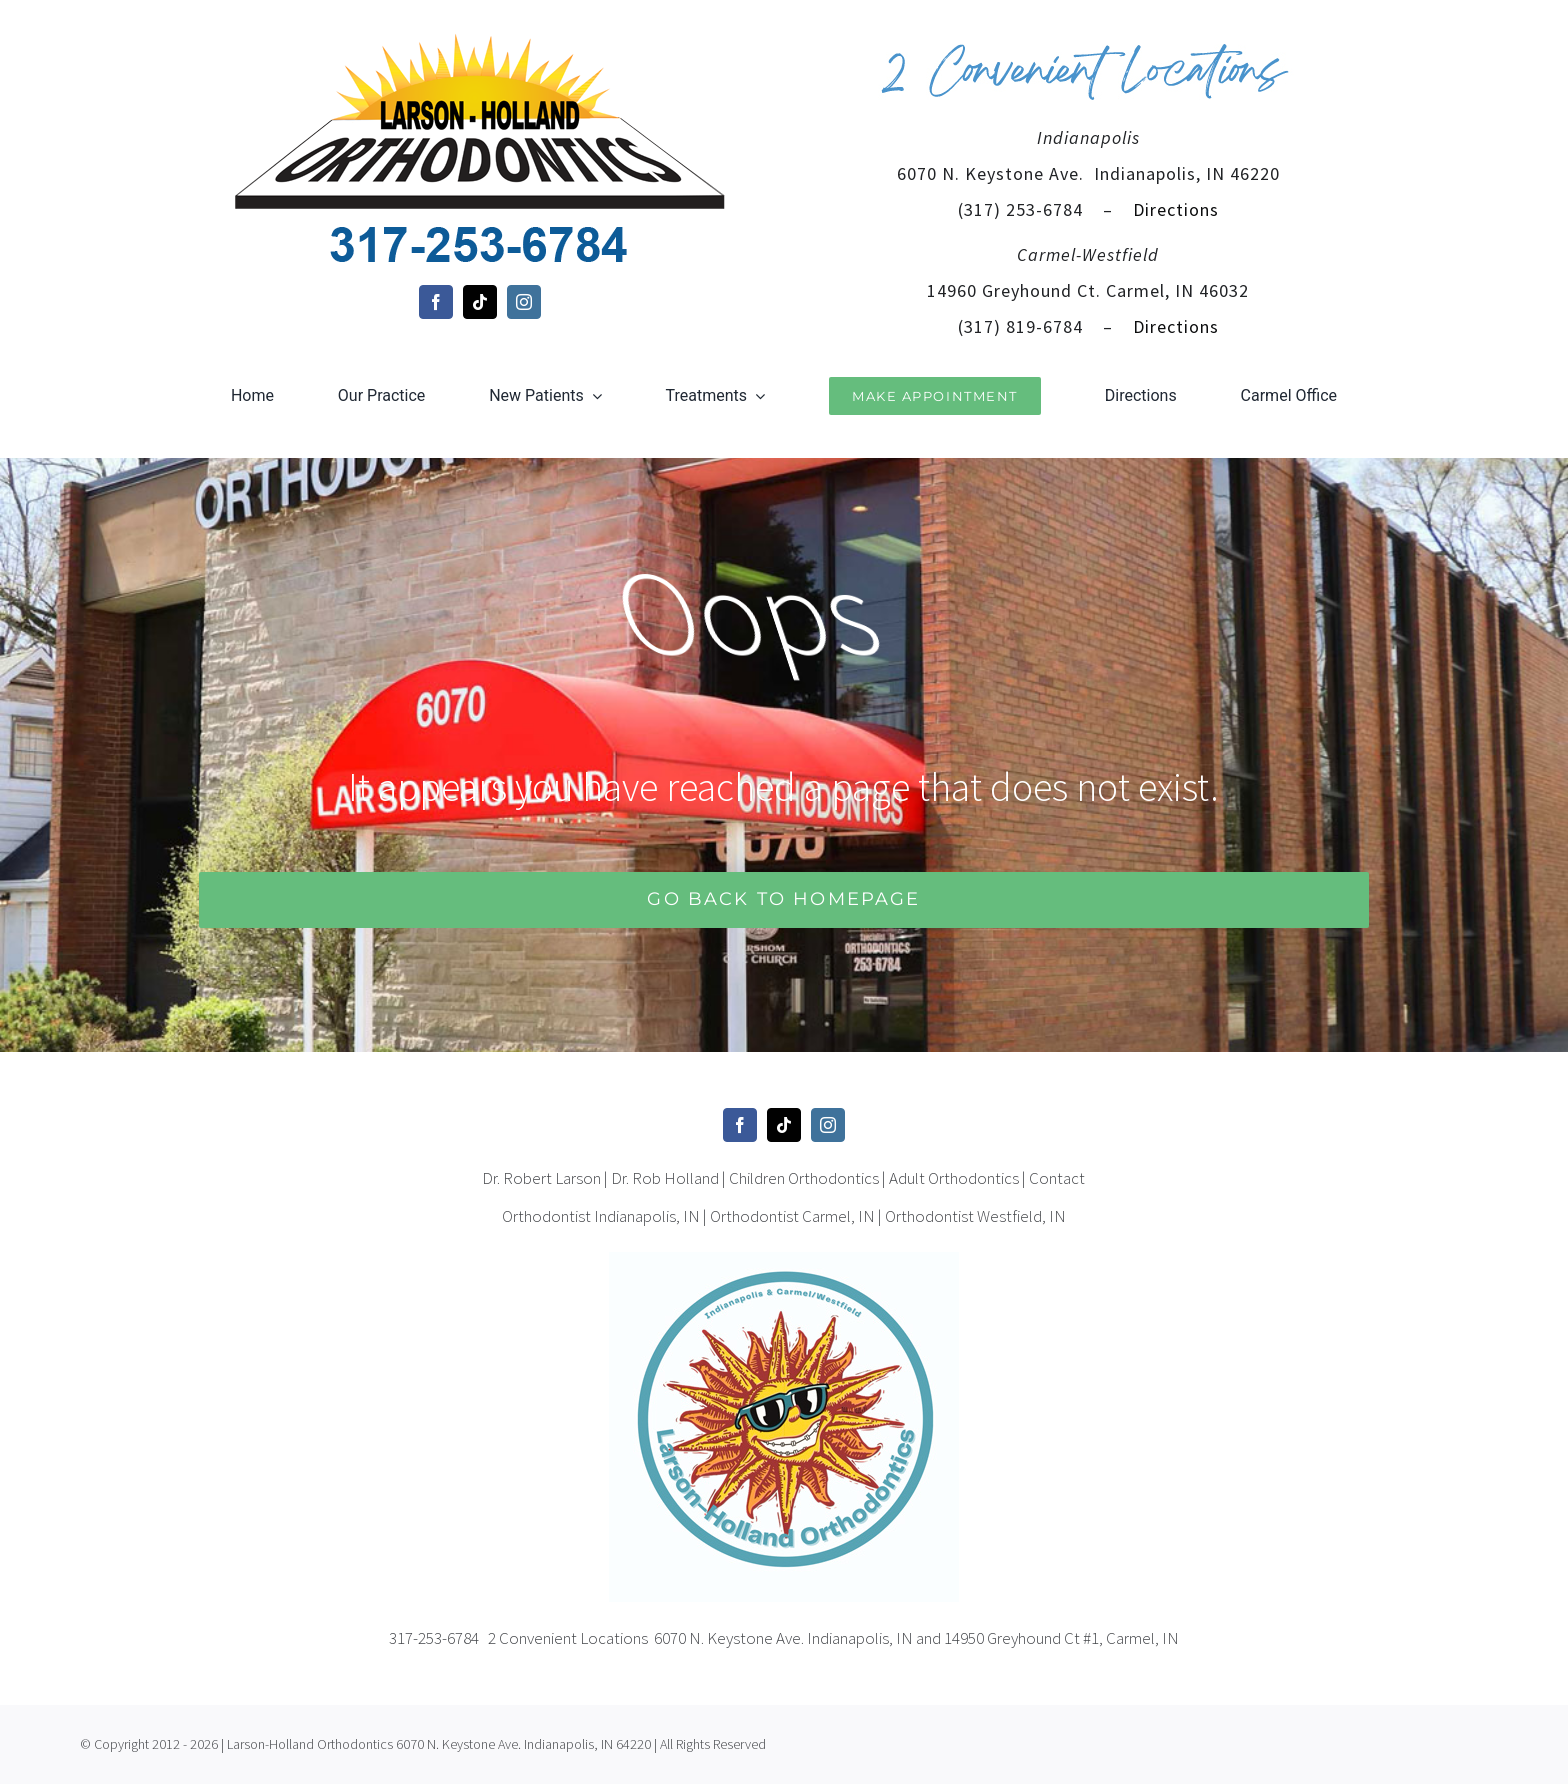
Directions (1173, 209)
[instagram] (524, 302)
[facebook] (436, 302)
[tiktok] (480, 302)
